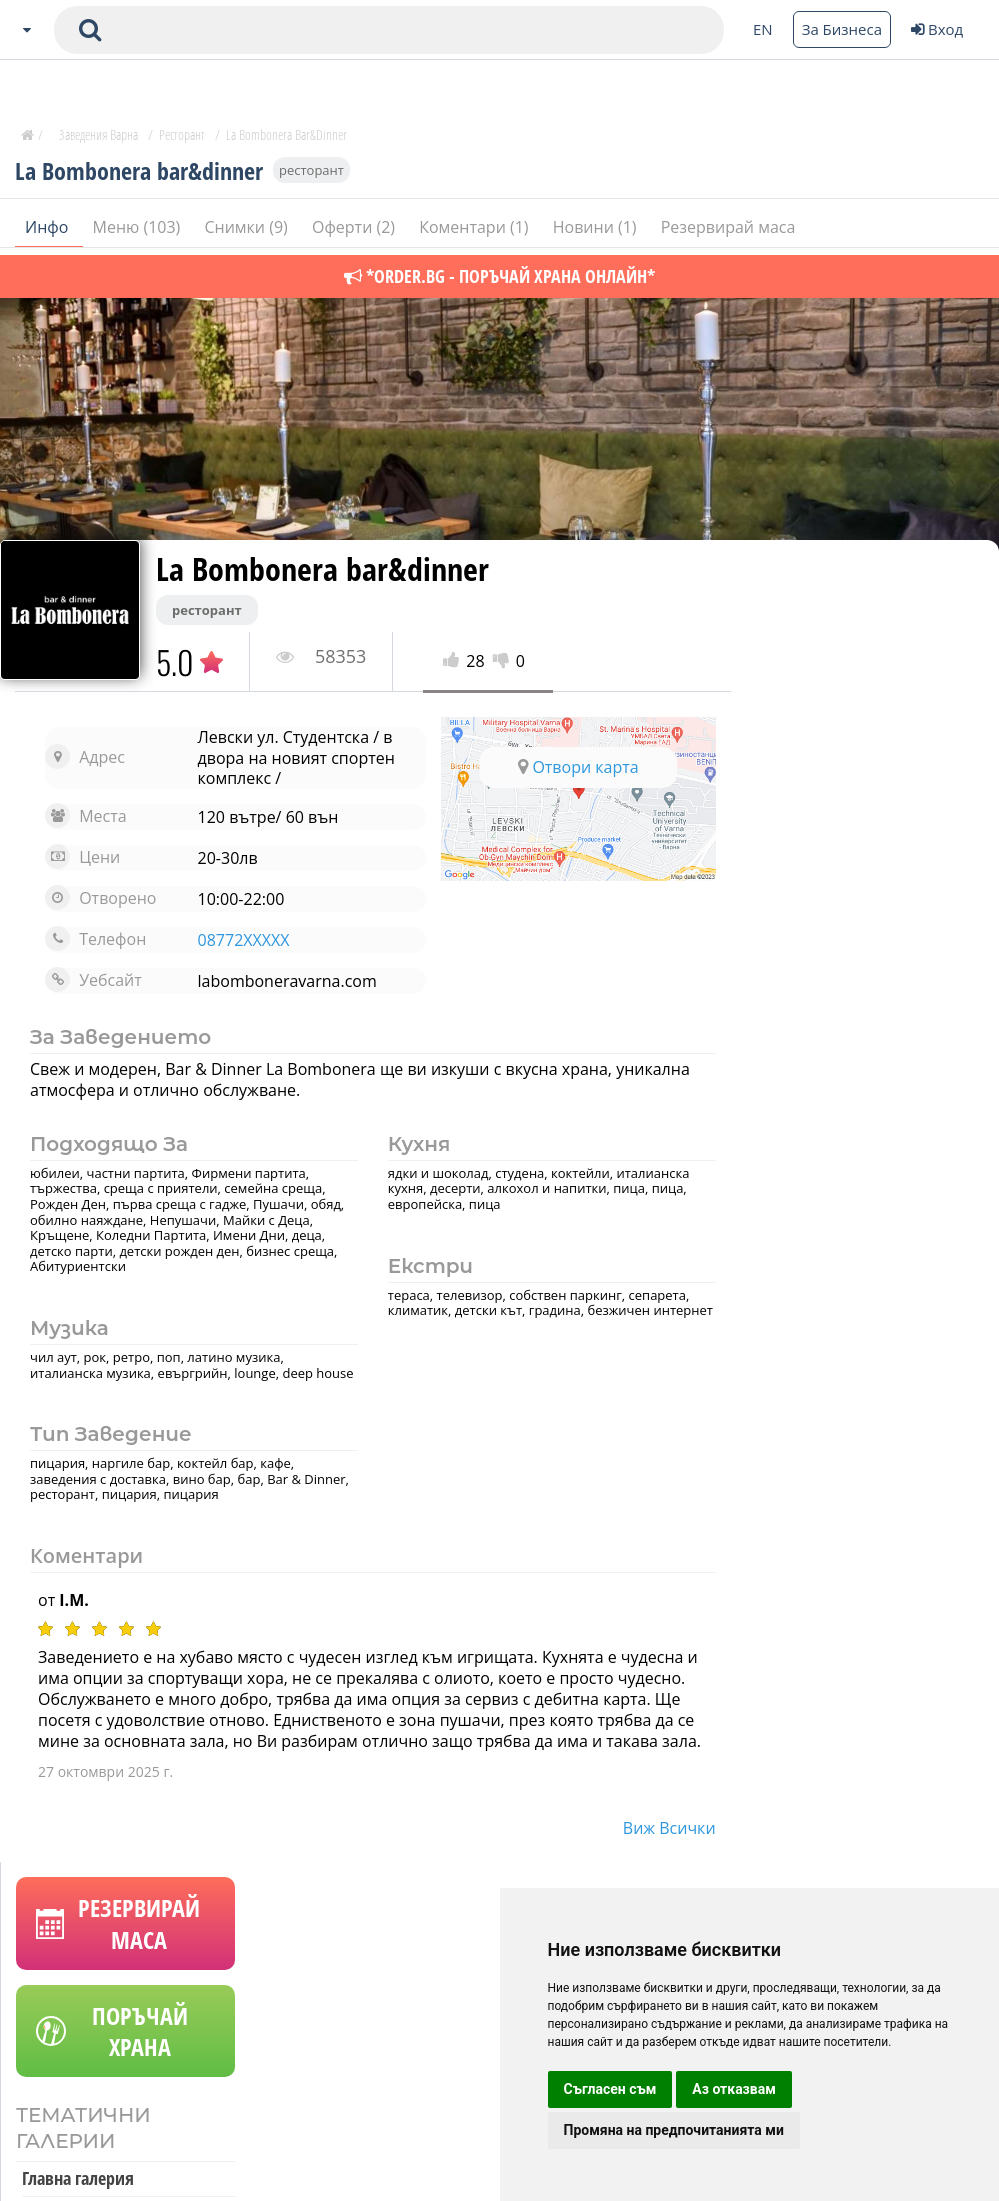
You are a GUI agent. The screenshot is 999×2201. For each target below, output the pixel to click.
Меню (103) (139, 229)
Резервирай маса (728, 229)
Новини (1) (597, 229)
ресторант (311, 172)
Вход (937, 29)
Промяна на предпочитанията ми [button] (674, 2130)
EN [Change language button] (763, 29)
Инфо (49, 229)
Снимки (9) (247, 229)
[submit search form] (90, 30)
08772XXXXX (241, 940)
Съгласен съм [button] (610, 2089)
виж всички (658, 1864)
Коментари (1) (476, 229)
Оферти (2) (355, 229)
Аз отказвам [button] (734, 2089)
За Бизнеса (842, 29)
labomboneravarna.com (284, 981)
